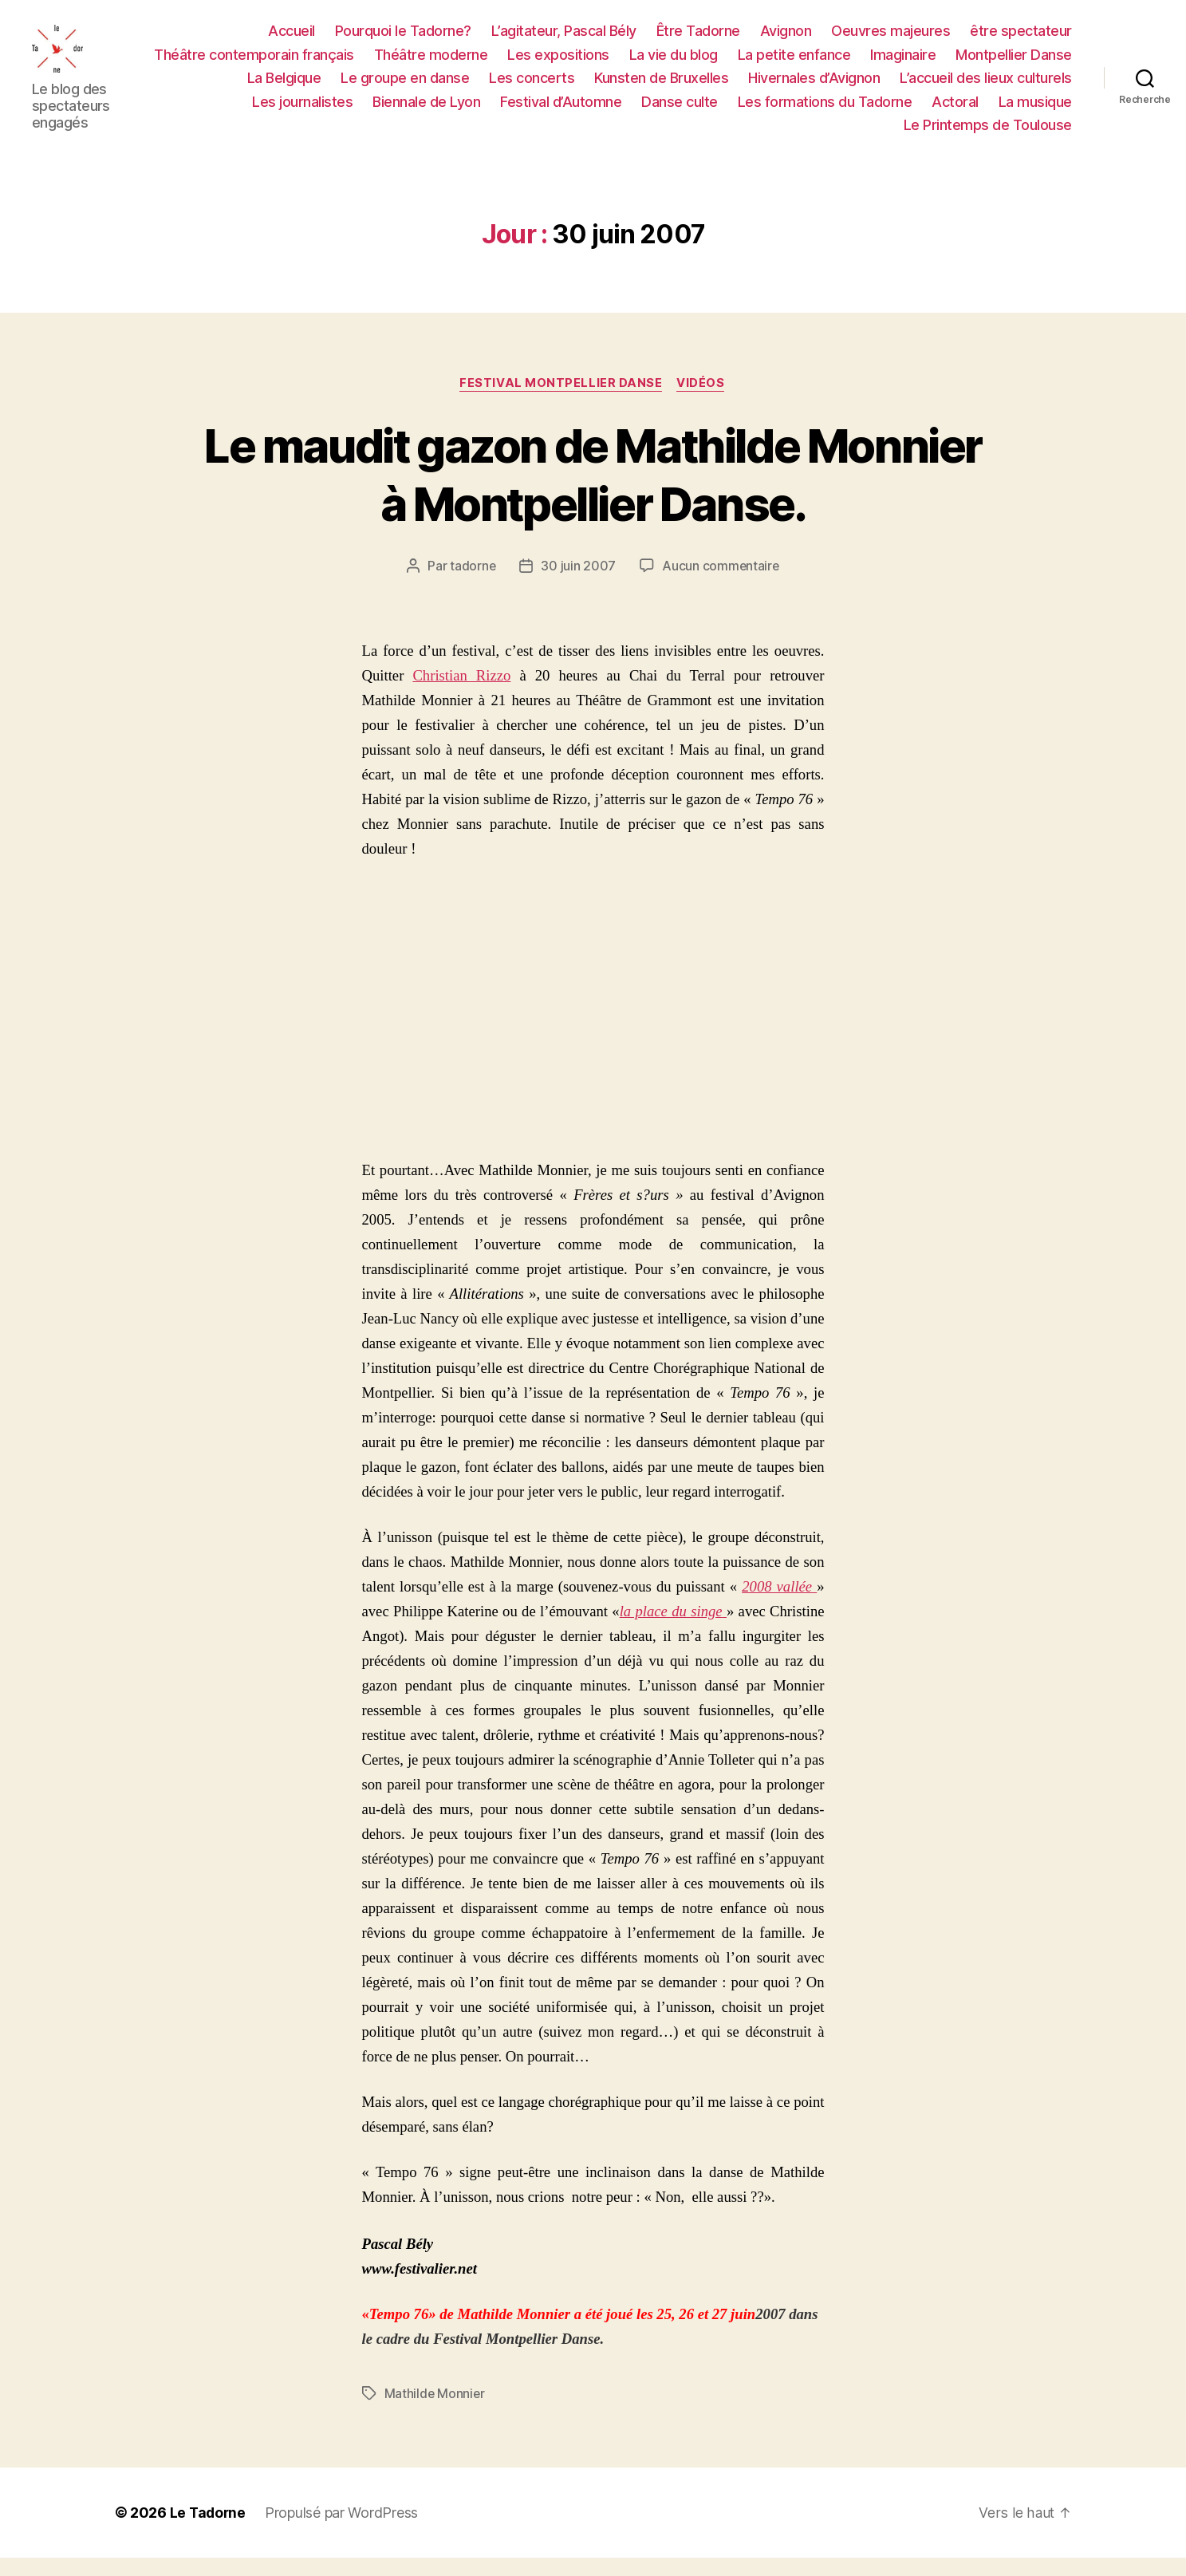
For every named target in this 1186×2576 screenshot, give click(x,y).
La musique (1035, 110)
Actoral (955, 110)
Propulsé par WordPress (343, 2531)
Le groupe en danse (405, 87)
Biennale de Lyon (426, 110)
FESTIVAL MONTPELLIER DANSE (560, 402)
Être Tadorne (698, 40)
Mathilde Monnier (435, 2412)
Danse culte (679, 110)
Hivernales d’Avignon (814, 87)
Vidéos (703, 402)
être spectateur (1021, 40)
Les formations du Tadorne (825, 110)
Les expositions (558, 63)
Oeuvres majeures (890, 40)
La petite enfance (794, 63)
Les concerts (531, 87)
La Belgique (284, 87)
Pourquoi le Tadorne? (403, 40)
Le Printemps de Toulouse (988, 134)
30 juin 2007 (578, 585)
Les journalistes (302, 110)
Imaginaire (903, 63)
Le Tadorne (209, 2531)
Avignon (786, 40)
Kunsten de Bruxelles (661, 87)
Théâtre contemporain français (254, 63)
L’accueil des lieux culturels (986, 87)
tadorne (472, 585)
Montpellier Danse (1013, 63)
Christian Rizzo (461, 694)
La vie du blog (673, 63)
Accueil (291, 40)
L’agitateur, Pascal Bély (563, 40)
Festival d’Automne (560, 110)
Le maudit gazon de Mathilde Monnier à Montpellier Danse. (593, 492)
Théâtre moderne (431, 63)
